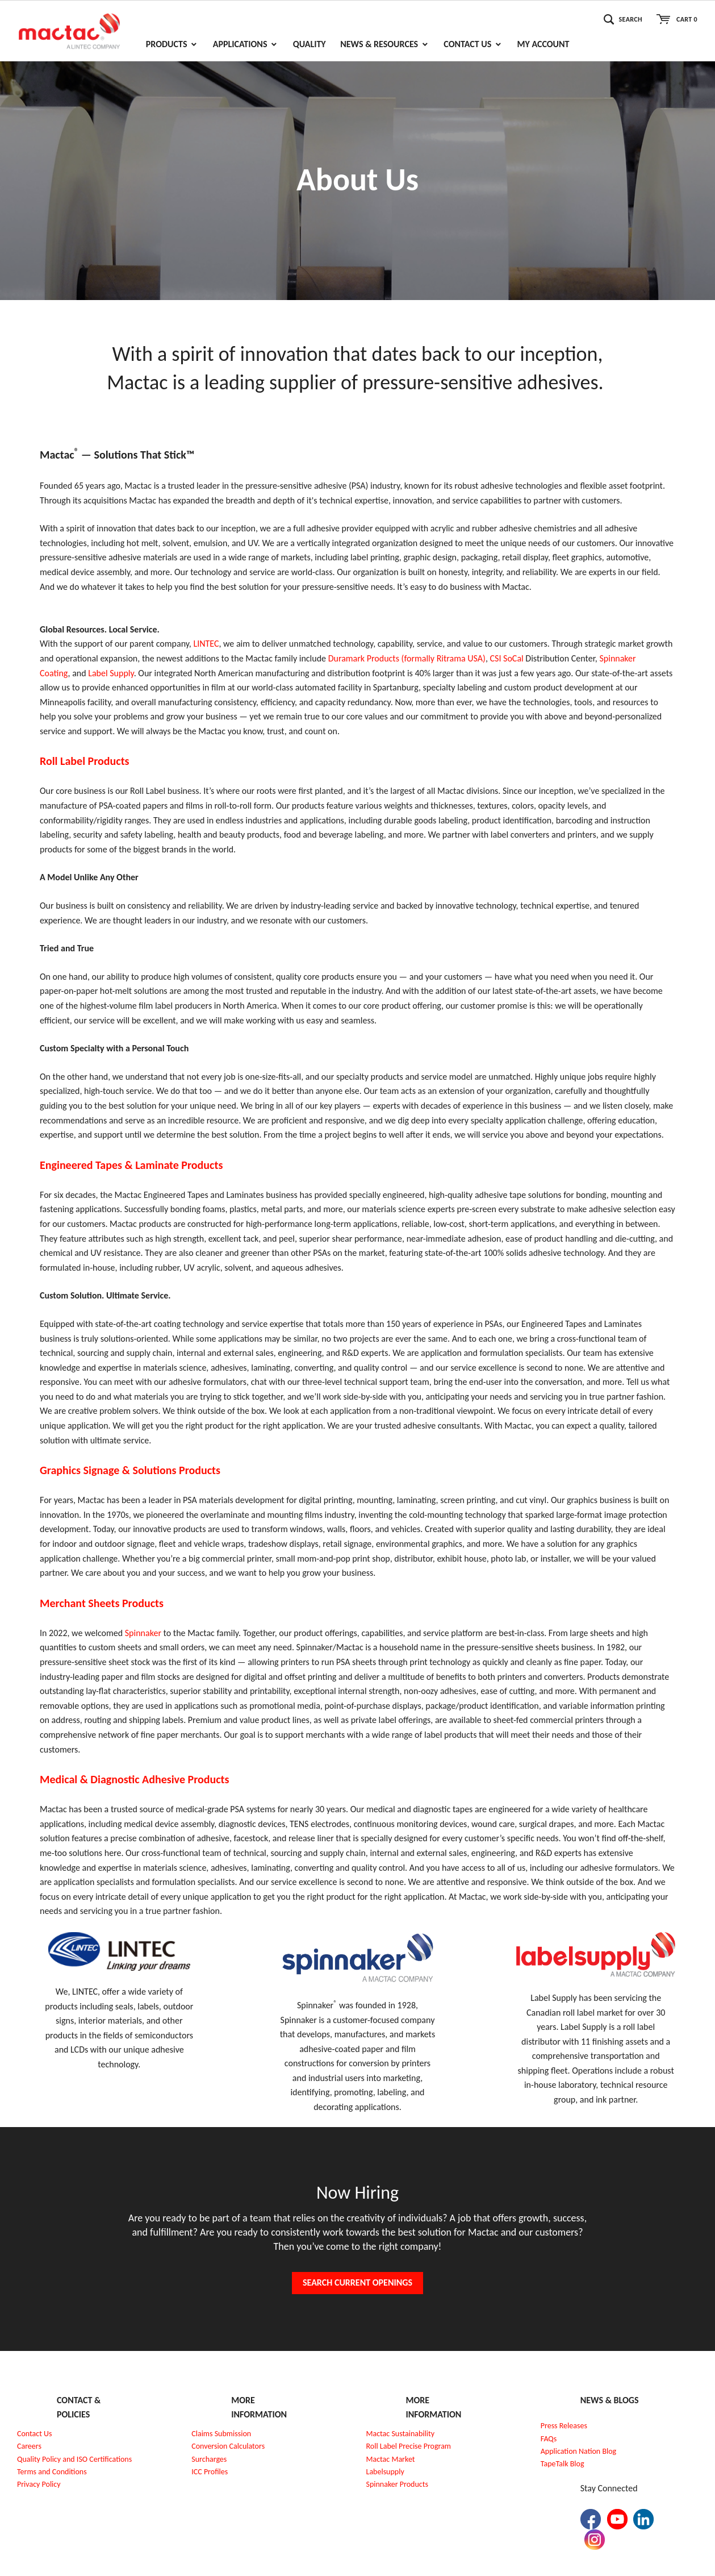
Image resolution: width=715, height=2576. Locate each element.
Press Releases (564, 2426)
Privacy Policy (39, 2484)
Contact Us (34, 2433)
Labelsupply (385, 2472)
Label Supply (110, 673)
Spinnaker (144, 1633)
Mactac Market (390, 2459)
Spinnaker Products (397, 2484)
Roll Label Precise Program (408, 2446)
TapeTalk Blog (562, 2464)
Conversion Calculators (228, 2446)
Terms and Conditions (52, 2472)
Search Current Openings (357, 2282)
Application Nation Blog (578, 2451)
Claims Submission (221, 2433)
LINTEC (206, 643)
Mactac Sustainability (400, 2433)
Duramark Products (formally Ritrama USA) (407, 658)
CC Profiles (211, 2472)
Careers (29, 2446)
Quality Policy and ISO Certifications (74, 2459)
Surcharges (209, 2459)
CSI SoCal (507, 658)
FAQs (549, 2439)
